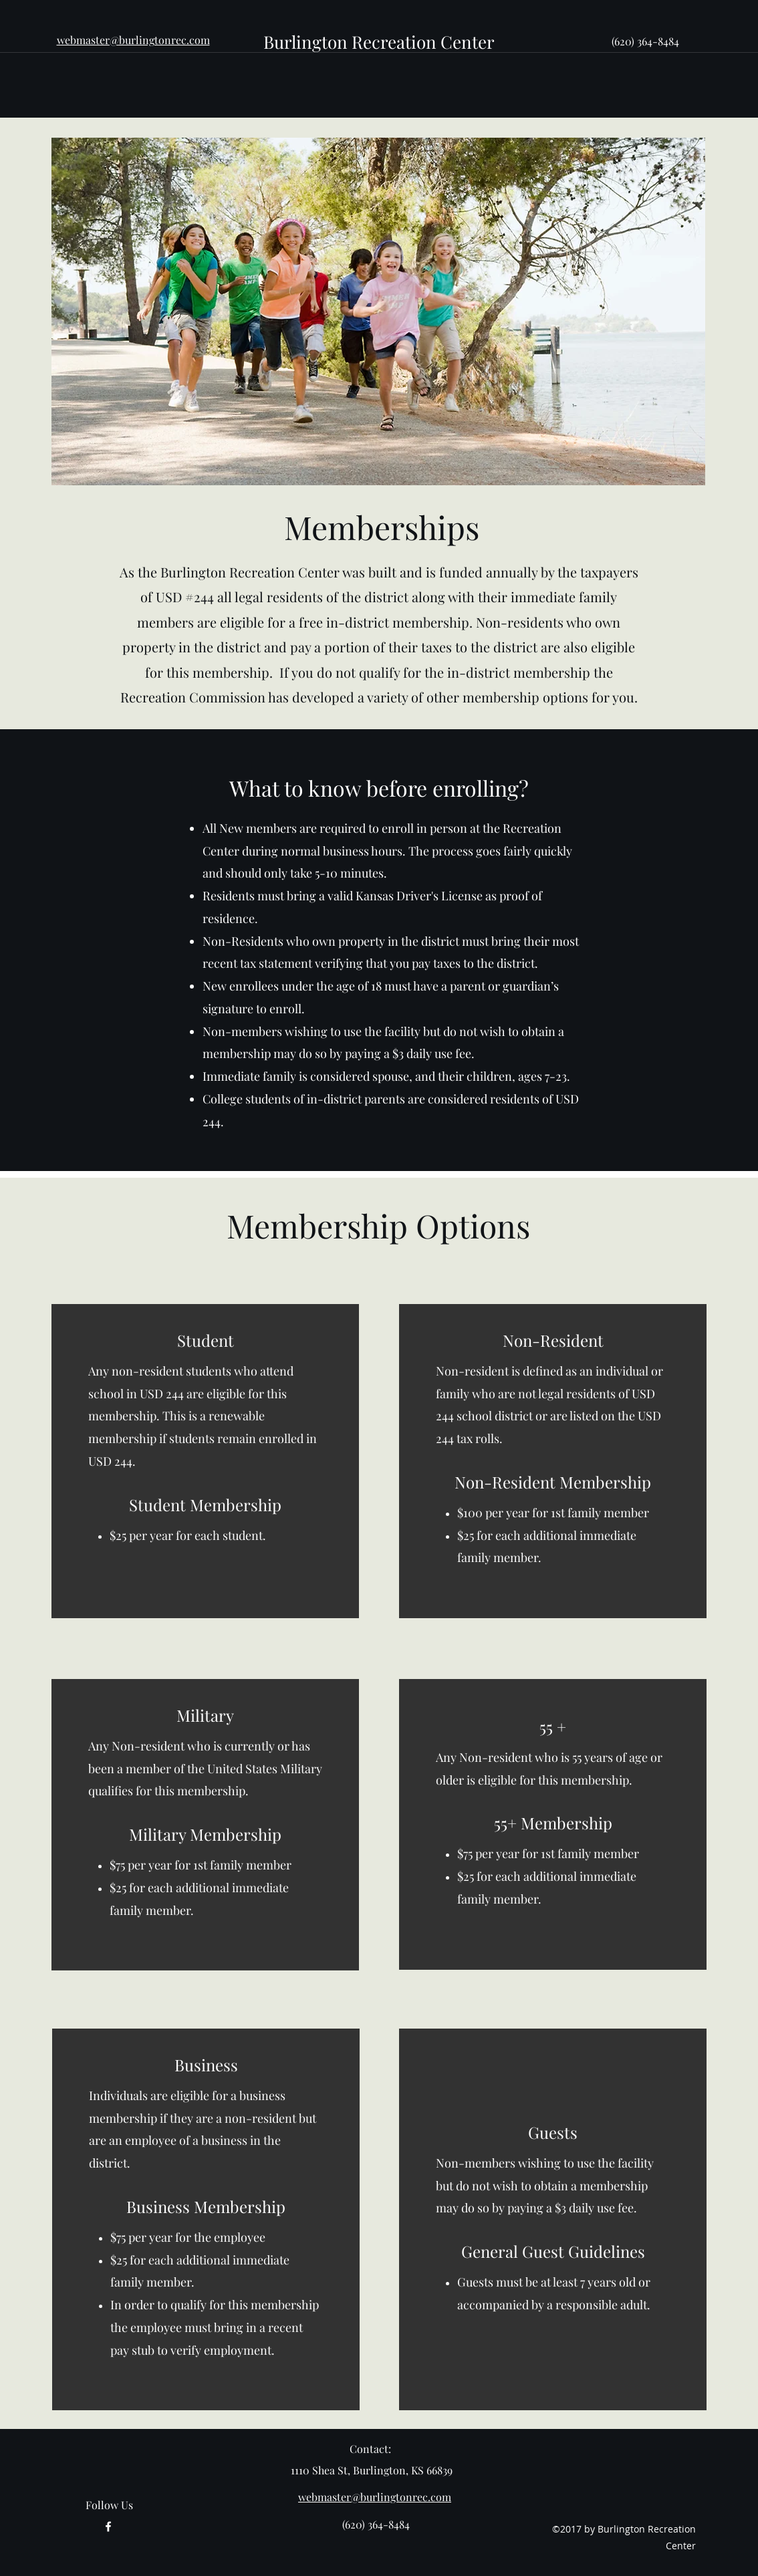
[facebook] (108, 2526)
